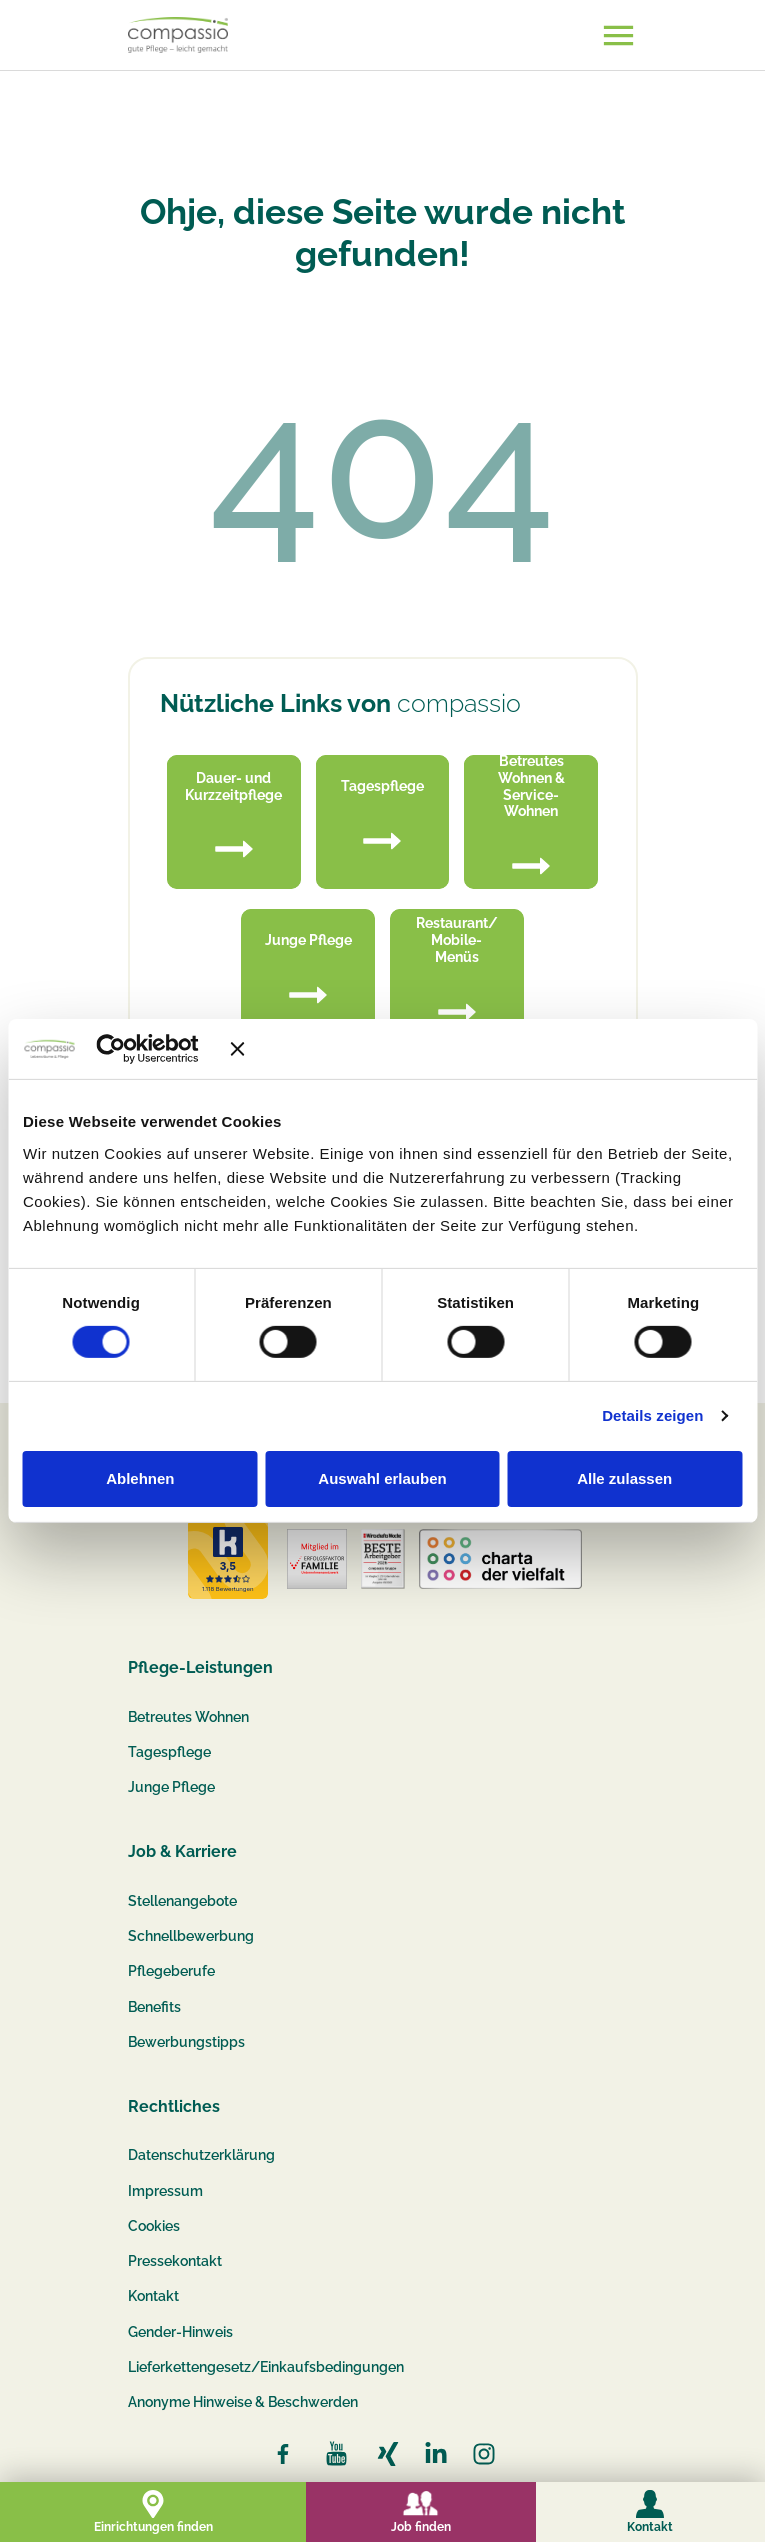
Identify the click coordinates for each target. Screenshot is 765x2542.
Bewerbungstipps (186, 2042)
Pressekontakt (175, 2261)
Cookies (154, 2226)
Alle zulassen (624, 1478)
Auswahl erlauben (382, 1478)
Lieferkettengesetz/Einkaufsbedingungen (266, 2367)
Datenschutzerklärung (201, 2155)
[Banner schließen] (486, 1049)
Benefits (154, 2007)
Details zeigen (652, 1415)
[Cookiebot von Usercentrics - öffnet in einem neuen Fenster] (139, 1049)
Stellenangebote (182, 1901)
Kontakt (153, 2296)
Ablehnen (140, 1478)
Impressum (165, 2191)
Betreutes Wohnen (188, 1717)
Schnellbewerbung (191, 1936)
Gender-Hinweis (180, 2332)
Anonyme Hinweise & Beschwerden (243, 2402)
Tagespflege (169, 1752)
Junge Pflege (171, 1787)
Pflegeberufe (171, 1971)
